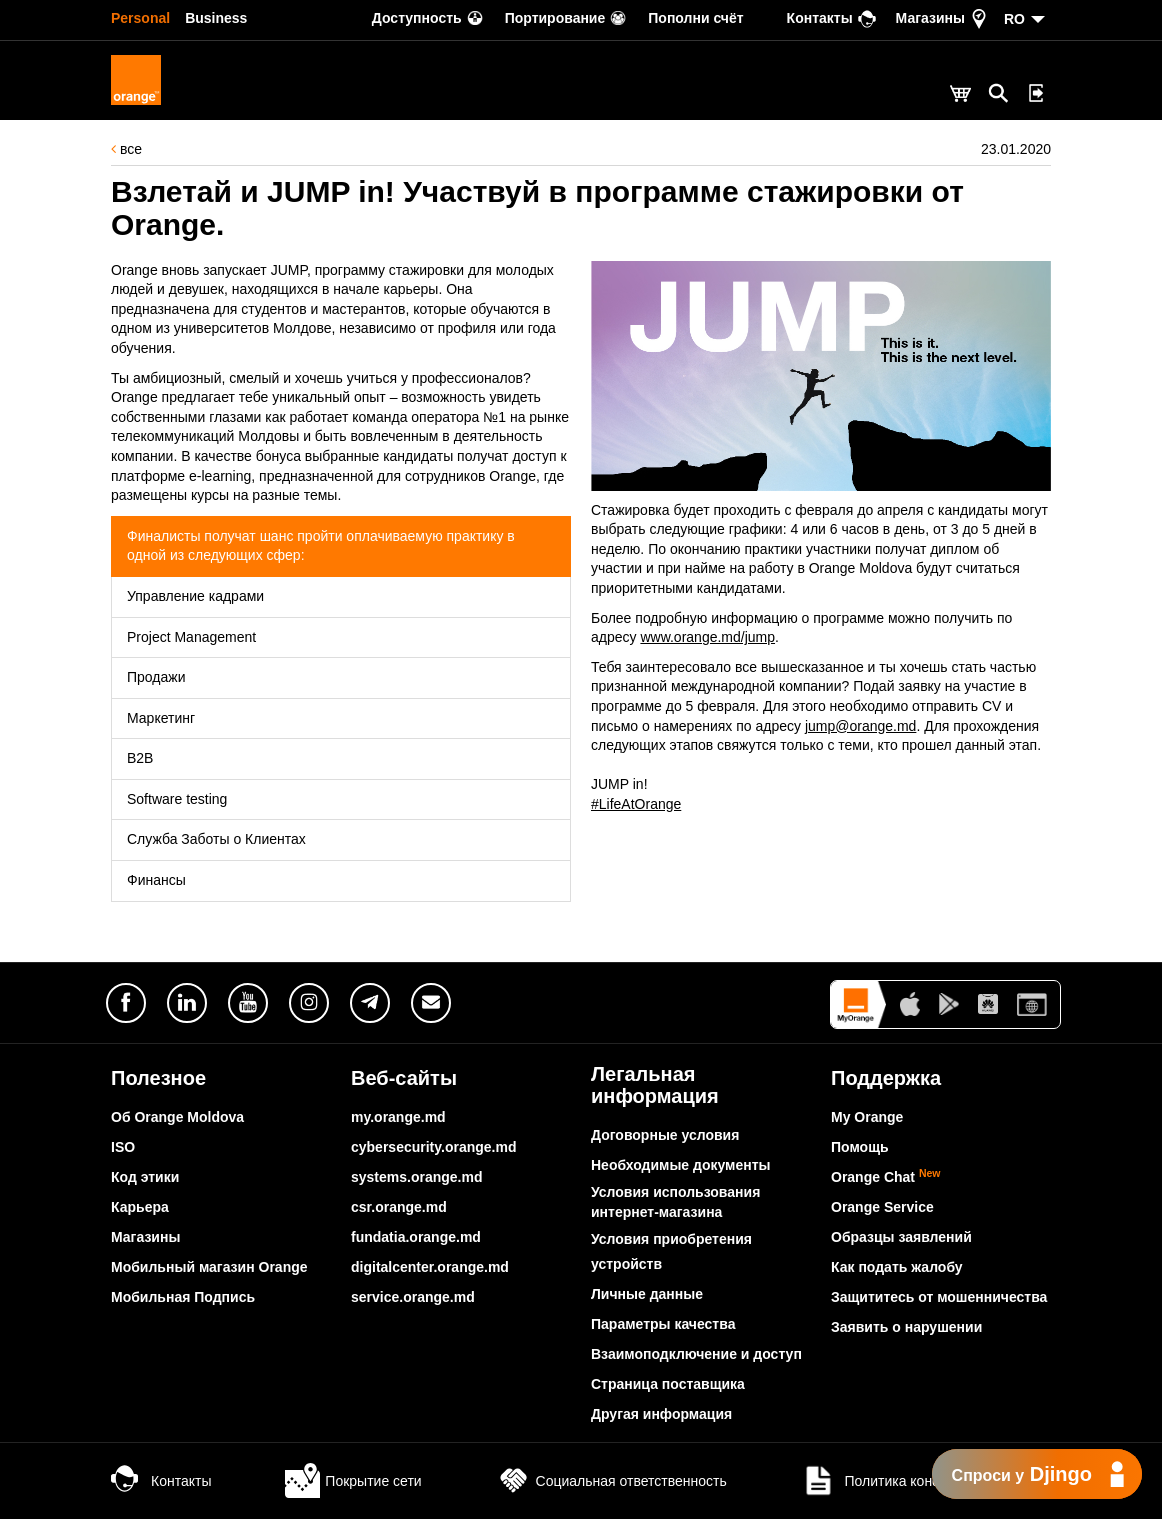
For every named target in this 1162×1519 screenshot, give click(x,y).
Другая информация (661, 1414)
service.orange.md (413, 1297)
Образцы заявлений (901, 1237)
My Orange (867, 1117)
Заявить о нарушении (906, 1327)
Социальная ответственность (611, 1481)
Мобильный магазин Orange (209, 1267)
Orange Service (882, 1207)
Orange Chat (886, 1177)
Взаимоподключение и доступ (696, 1354)
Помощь (860, 1147)
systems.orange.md (417, 1177)
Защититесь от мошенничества (939, 1297)
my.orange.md (398, 1117)
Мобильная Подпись (183, 1297)
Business (216, 18)
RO (1014, 19)
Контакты (161, 1481)
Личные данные (647, 1294)
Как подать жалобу (897, 1267)
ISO (123, 1147)
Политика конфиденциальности (926, 1481)
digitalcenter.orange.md (430, 1267)
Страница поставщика (668, 1384)
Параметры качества (663, 1324)
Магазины (145, 1237)
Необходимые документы (681, 1165)
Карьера (140, 1207)
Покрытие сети (353, 1481)
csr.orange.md (399, 1207)
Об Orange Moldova (177, 1117)
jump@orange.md (861, 726)
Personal (140, 18)
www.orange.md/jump (707, 637)
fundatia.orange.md (416, 1237)
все (126, 149)
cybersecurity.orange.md (433, 1147)
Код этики (145, 1177)
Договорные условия (665, 1135)
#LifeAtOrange (636, 804)
